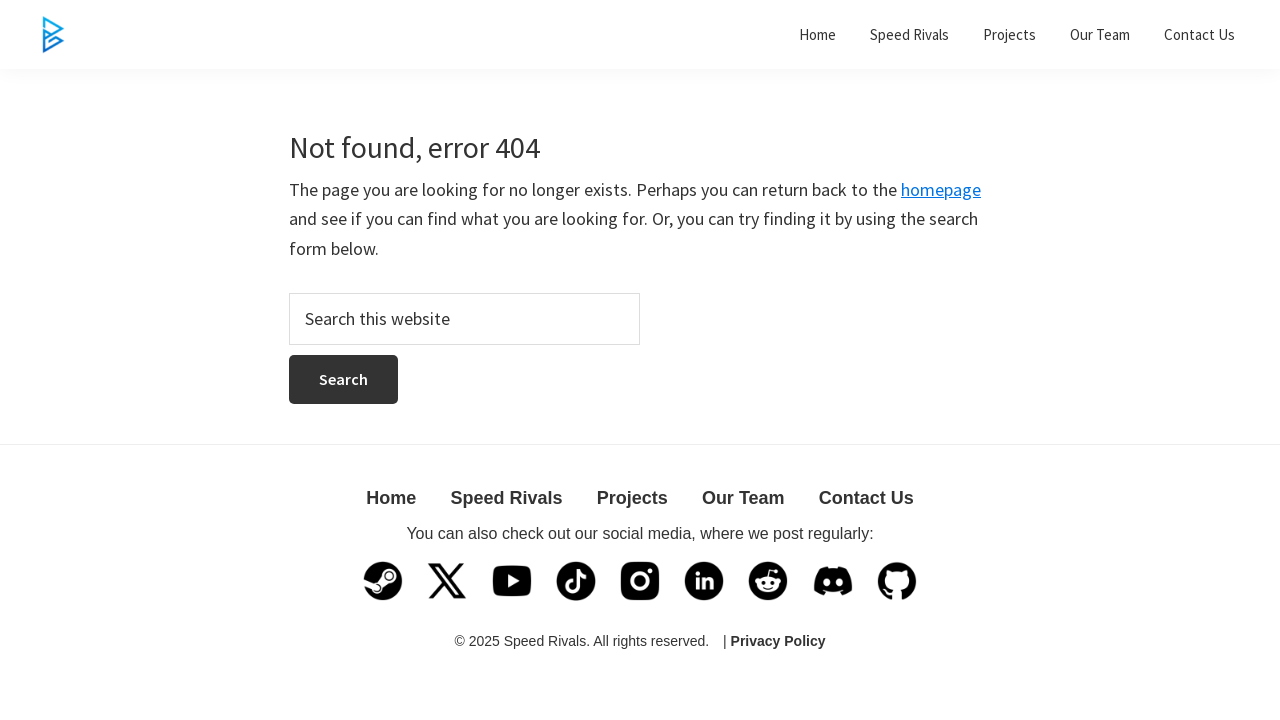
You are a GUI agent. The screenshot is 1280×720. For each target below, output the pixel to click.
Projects (632, 498)
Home (391, 498)
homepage (941, 189)
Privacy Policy (778, 641)
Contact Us (866, 498)
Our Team (743, 498)
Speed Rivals (506, 498)
